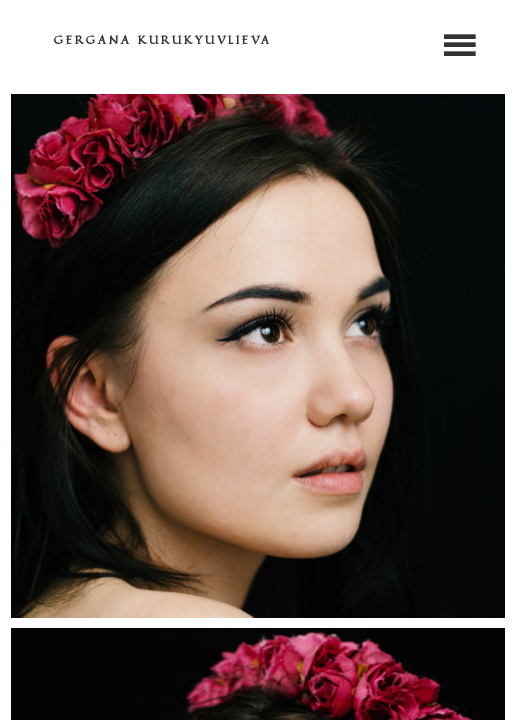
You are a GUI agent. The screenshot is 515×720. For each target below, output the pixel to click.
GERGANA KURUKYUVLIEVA (163, 39)
